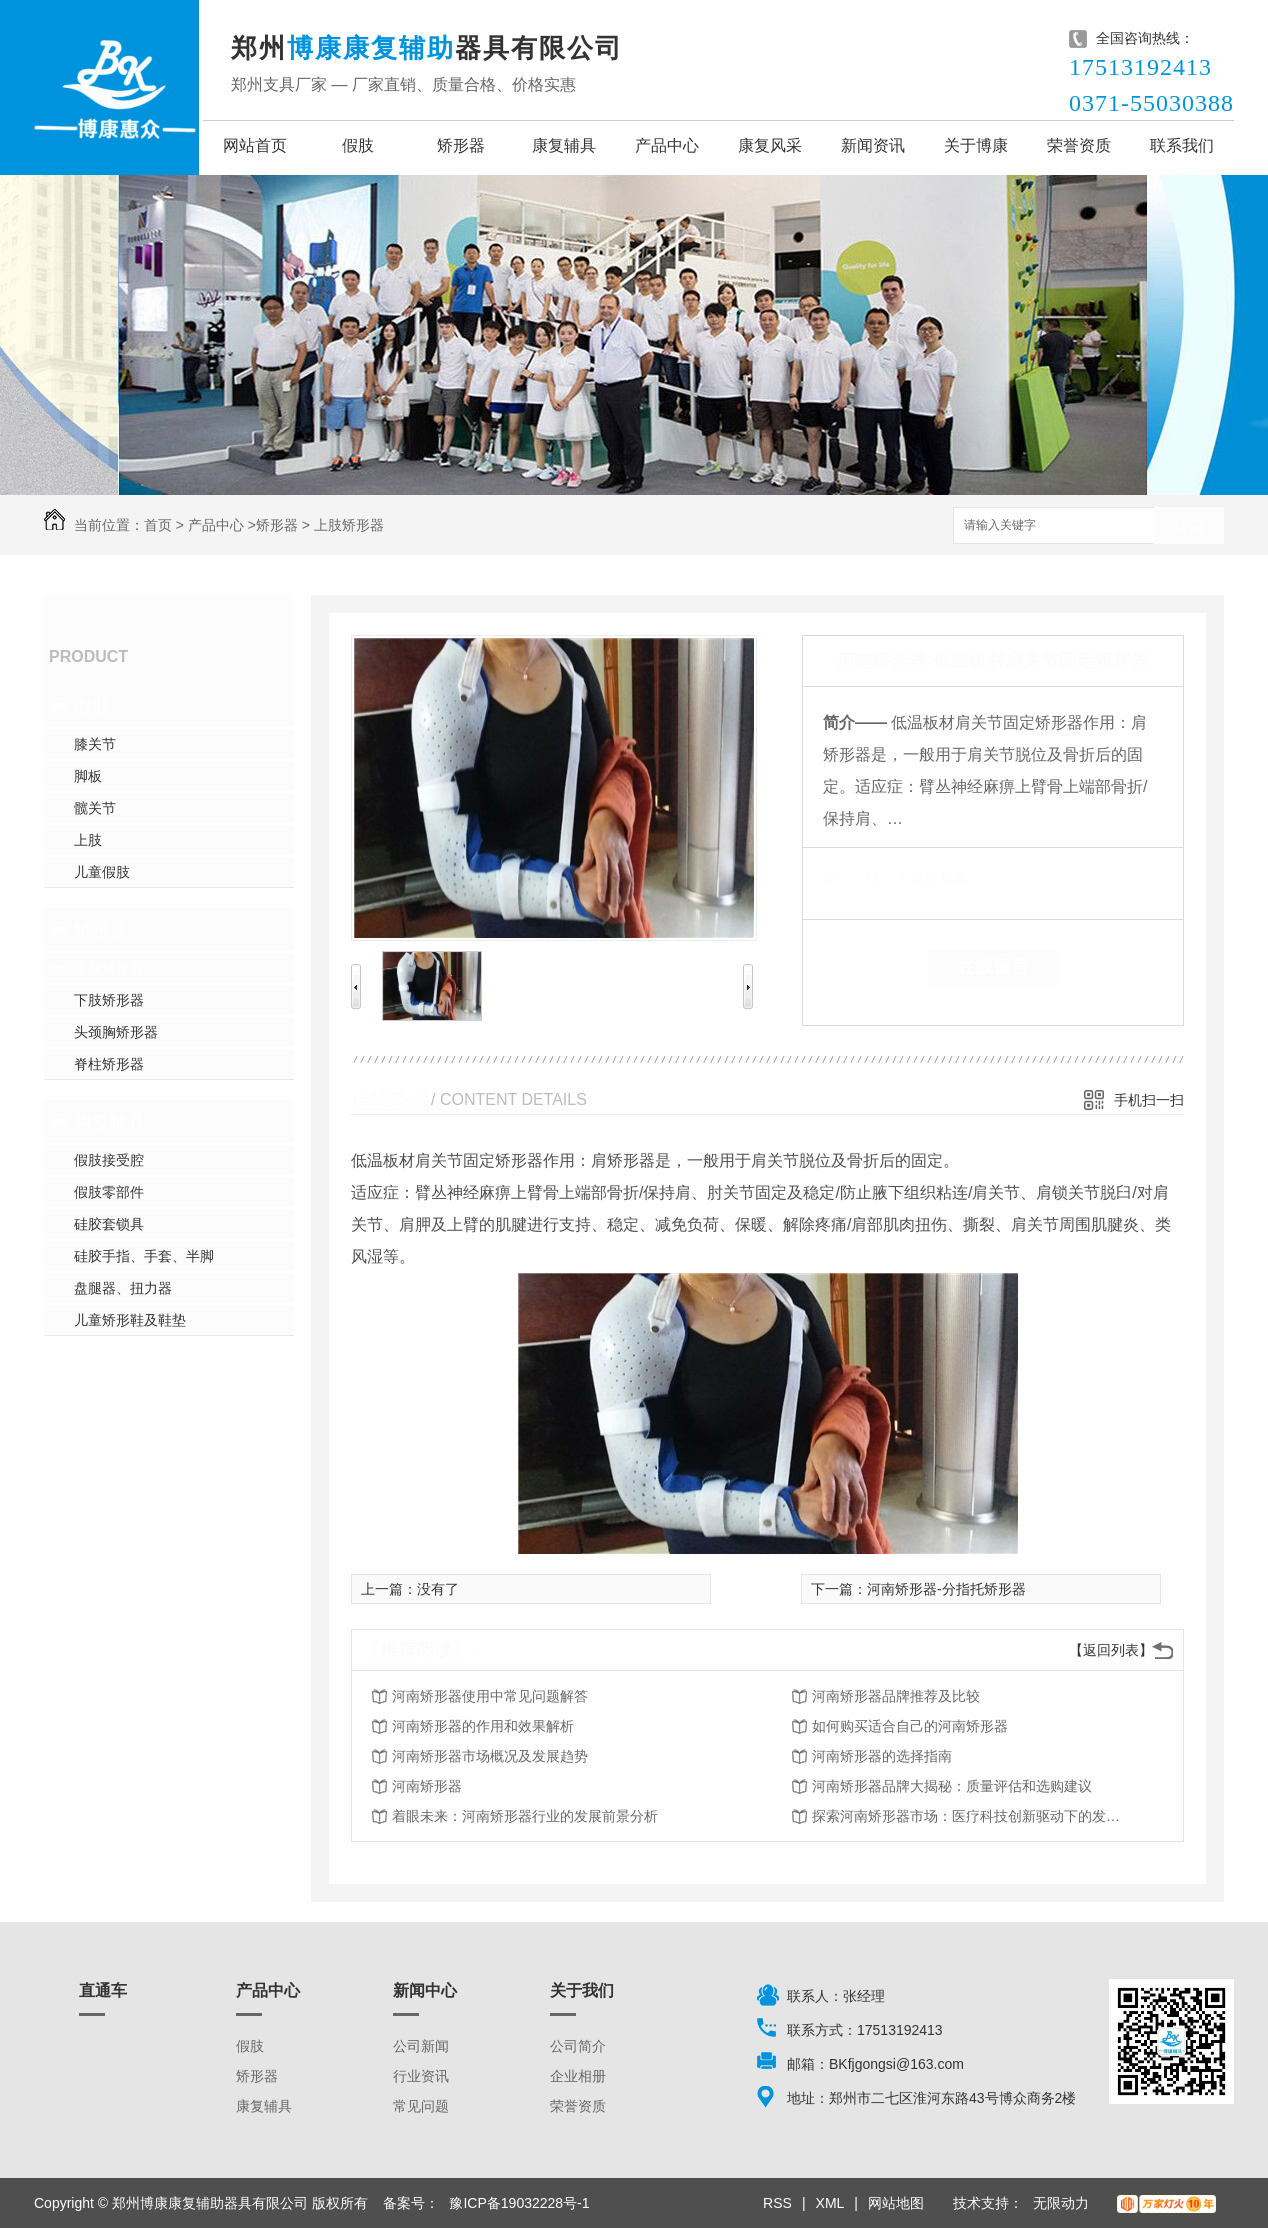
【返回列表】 (1111, 1650)
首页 (158, 525)
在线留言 (993, 967)
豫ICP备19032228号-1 (519, 2203)
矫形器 (461, 145)
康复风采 (770, 145)
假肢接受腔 (109, 1160)
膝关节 (95, 744)
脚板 (88, 776)
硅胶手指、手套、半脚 (144, 1256)
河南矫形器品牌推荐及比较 (896, 1696)
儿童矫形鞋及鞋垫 (130, 1320)
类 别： (857, 878)
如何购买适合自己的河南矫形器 (910, 1726)
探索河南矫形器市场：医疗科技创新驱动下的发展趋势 (972, 1816)
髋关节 (95, 808)
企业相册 (578, 2076)
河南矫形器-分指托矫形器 (946, 1589)
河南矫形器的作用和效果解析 (483, 1726)
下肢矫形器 (109, 1000)
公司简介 (578, 2046)
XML (830, 2203)
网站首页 (255, 145)
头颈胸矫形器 (116, 1032)
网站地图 (896, 2203)
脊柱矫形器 (109, 1064)
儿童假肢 (102, 872)
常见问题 (421, 2106)
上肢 (88, 840)
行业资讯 (421, 2076)
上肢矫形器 (349, 525)
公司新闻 (421, 2046)
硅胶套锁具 (109, 1224)
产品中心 (667, 145)
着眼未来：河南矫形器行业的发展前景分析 (525, 1816)
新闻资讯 (873, 145)
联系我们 (1182, 145)
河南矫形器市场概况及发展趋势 (490, 1756)
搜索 (1189, 526)
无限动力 (1061, 2203)
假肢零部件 (109, 1192)
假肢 (358, 145)
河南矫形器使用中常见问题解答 (490, 1696)
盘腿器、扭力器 (123, 1288)
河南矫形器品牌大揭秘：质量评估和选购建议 (952, 1786)
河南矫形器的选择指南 (882, 1756)
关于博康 (976, 145)
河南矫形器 (427, 1786)
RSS (777, 2203)
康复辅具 (564, 145)
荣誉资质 (1079, 145)
